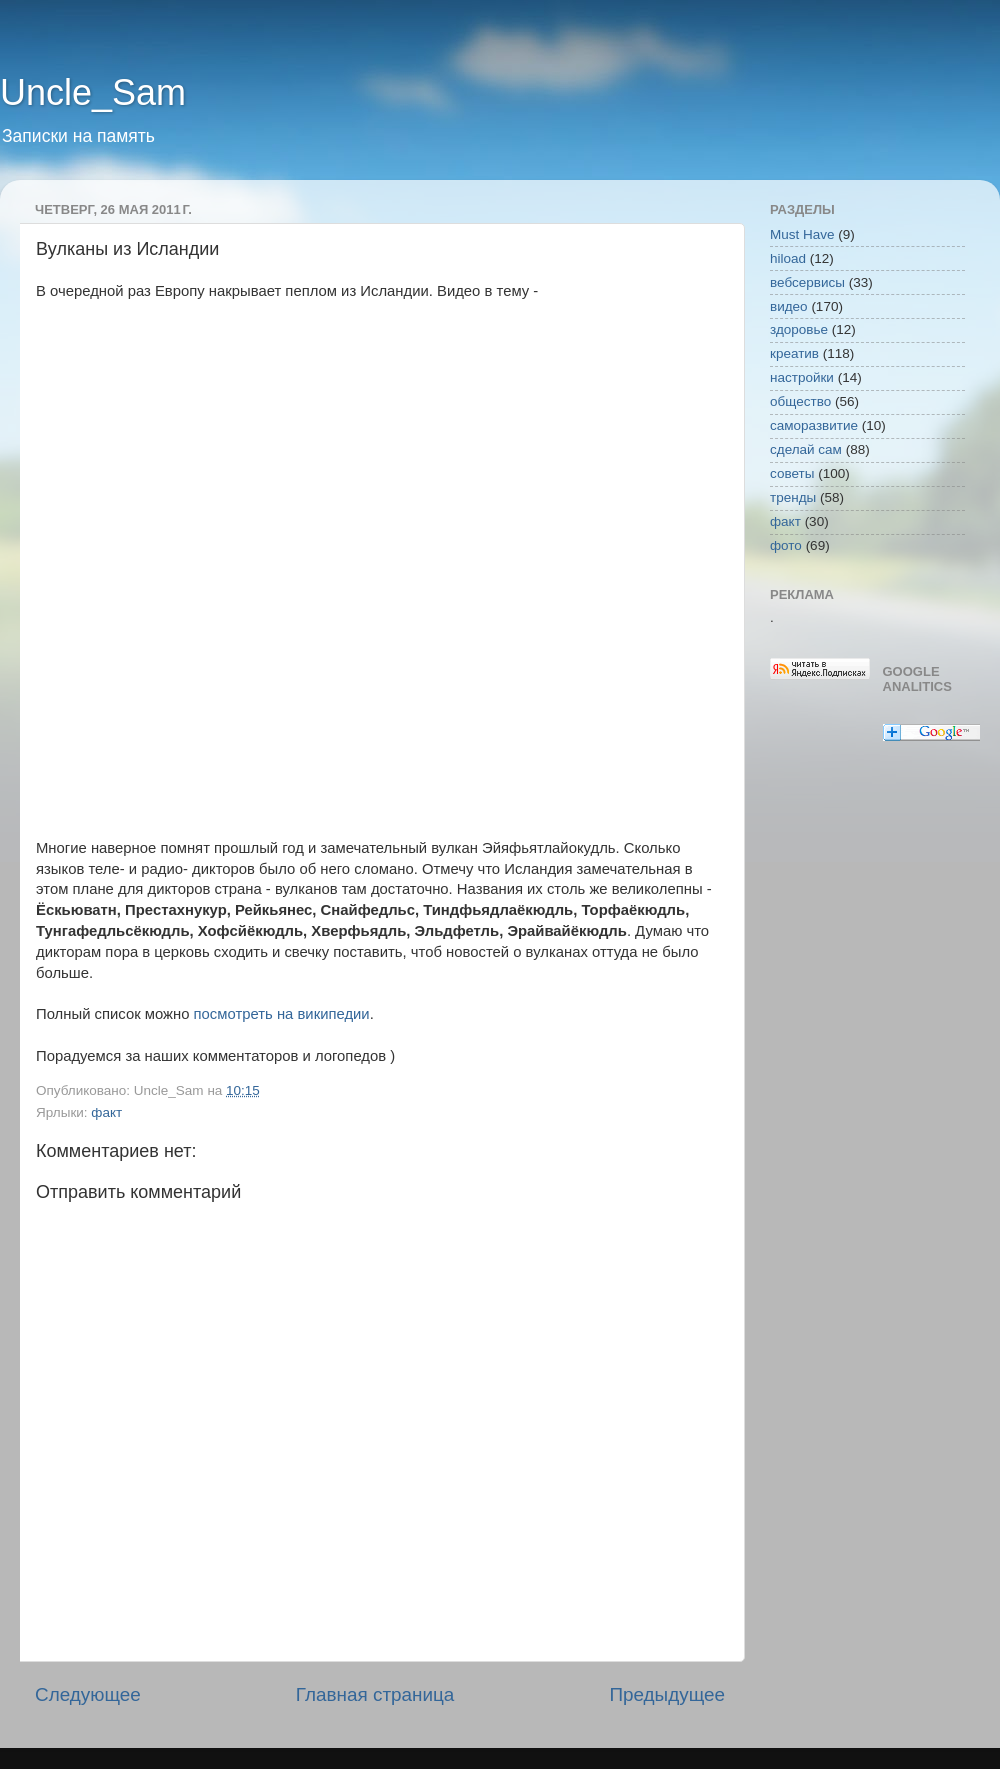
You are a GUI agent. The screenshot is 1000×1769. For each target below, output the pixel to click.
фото (786, 545)
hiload (788, 258)
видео (789, 306)
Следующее (88, 1694)
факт (106, 1112)
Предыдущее (667, 1694)
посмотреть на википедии (282, 1014)
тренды (793, 497)
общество (800, 401)
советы (792, 473)
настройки (802, 377)
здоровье (799, 329)
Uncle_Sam (93, 92)
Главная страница (375, 1694)
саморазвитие (814, 425)
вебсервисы (807, 282)
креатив (794, 353)
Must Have (802, 234)
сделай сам (806, 449)
